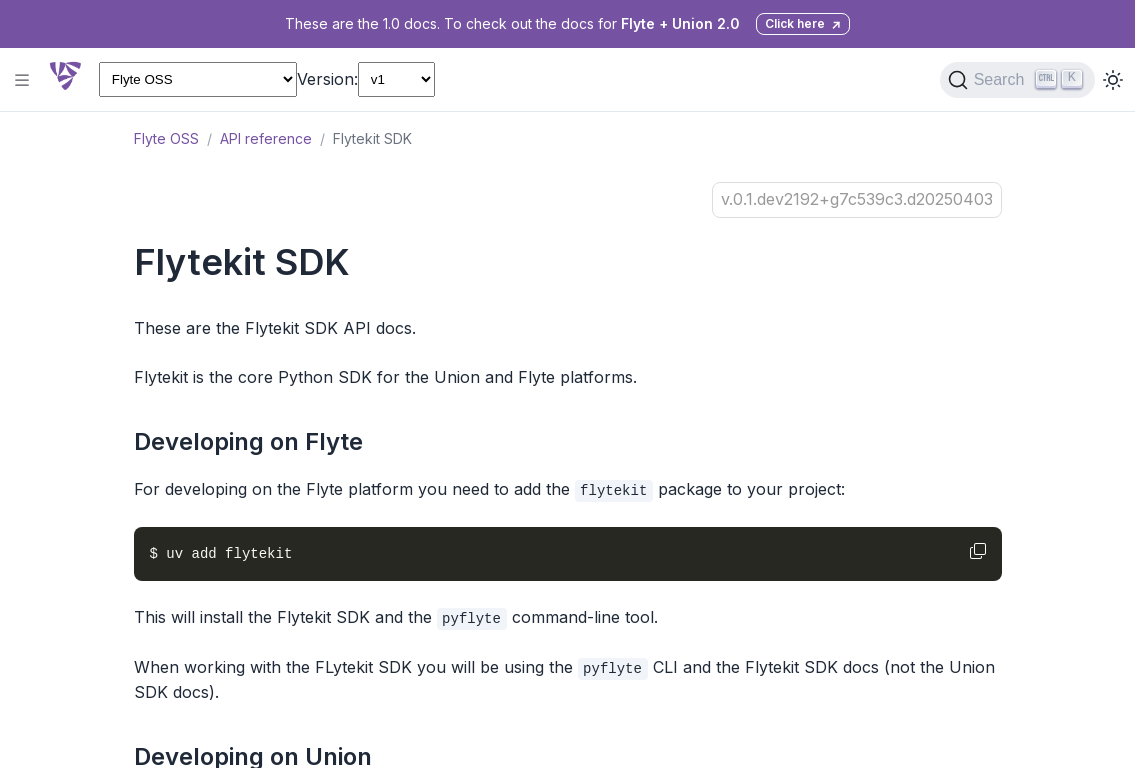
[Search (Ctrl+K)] (1017, 80)
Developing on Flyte (248, 441)
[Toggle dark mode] (1113, 80)
